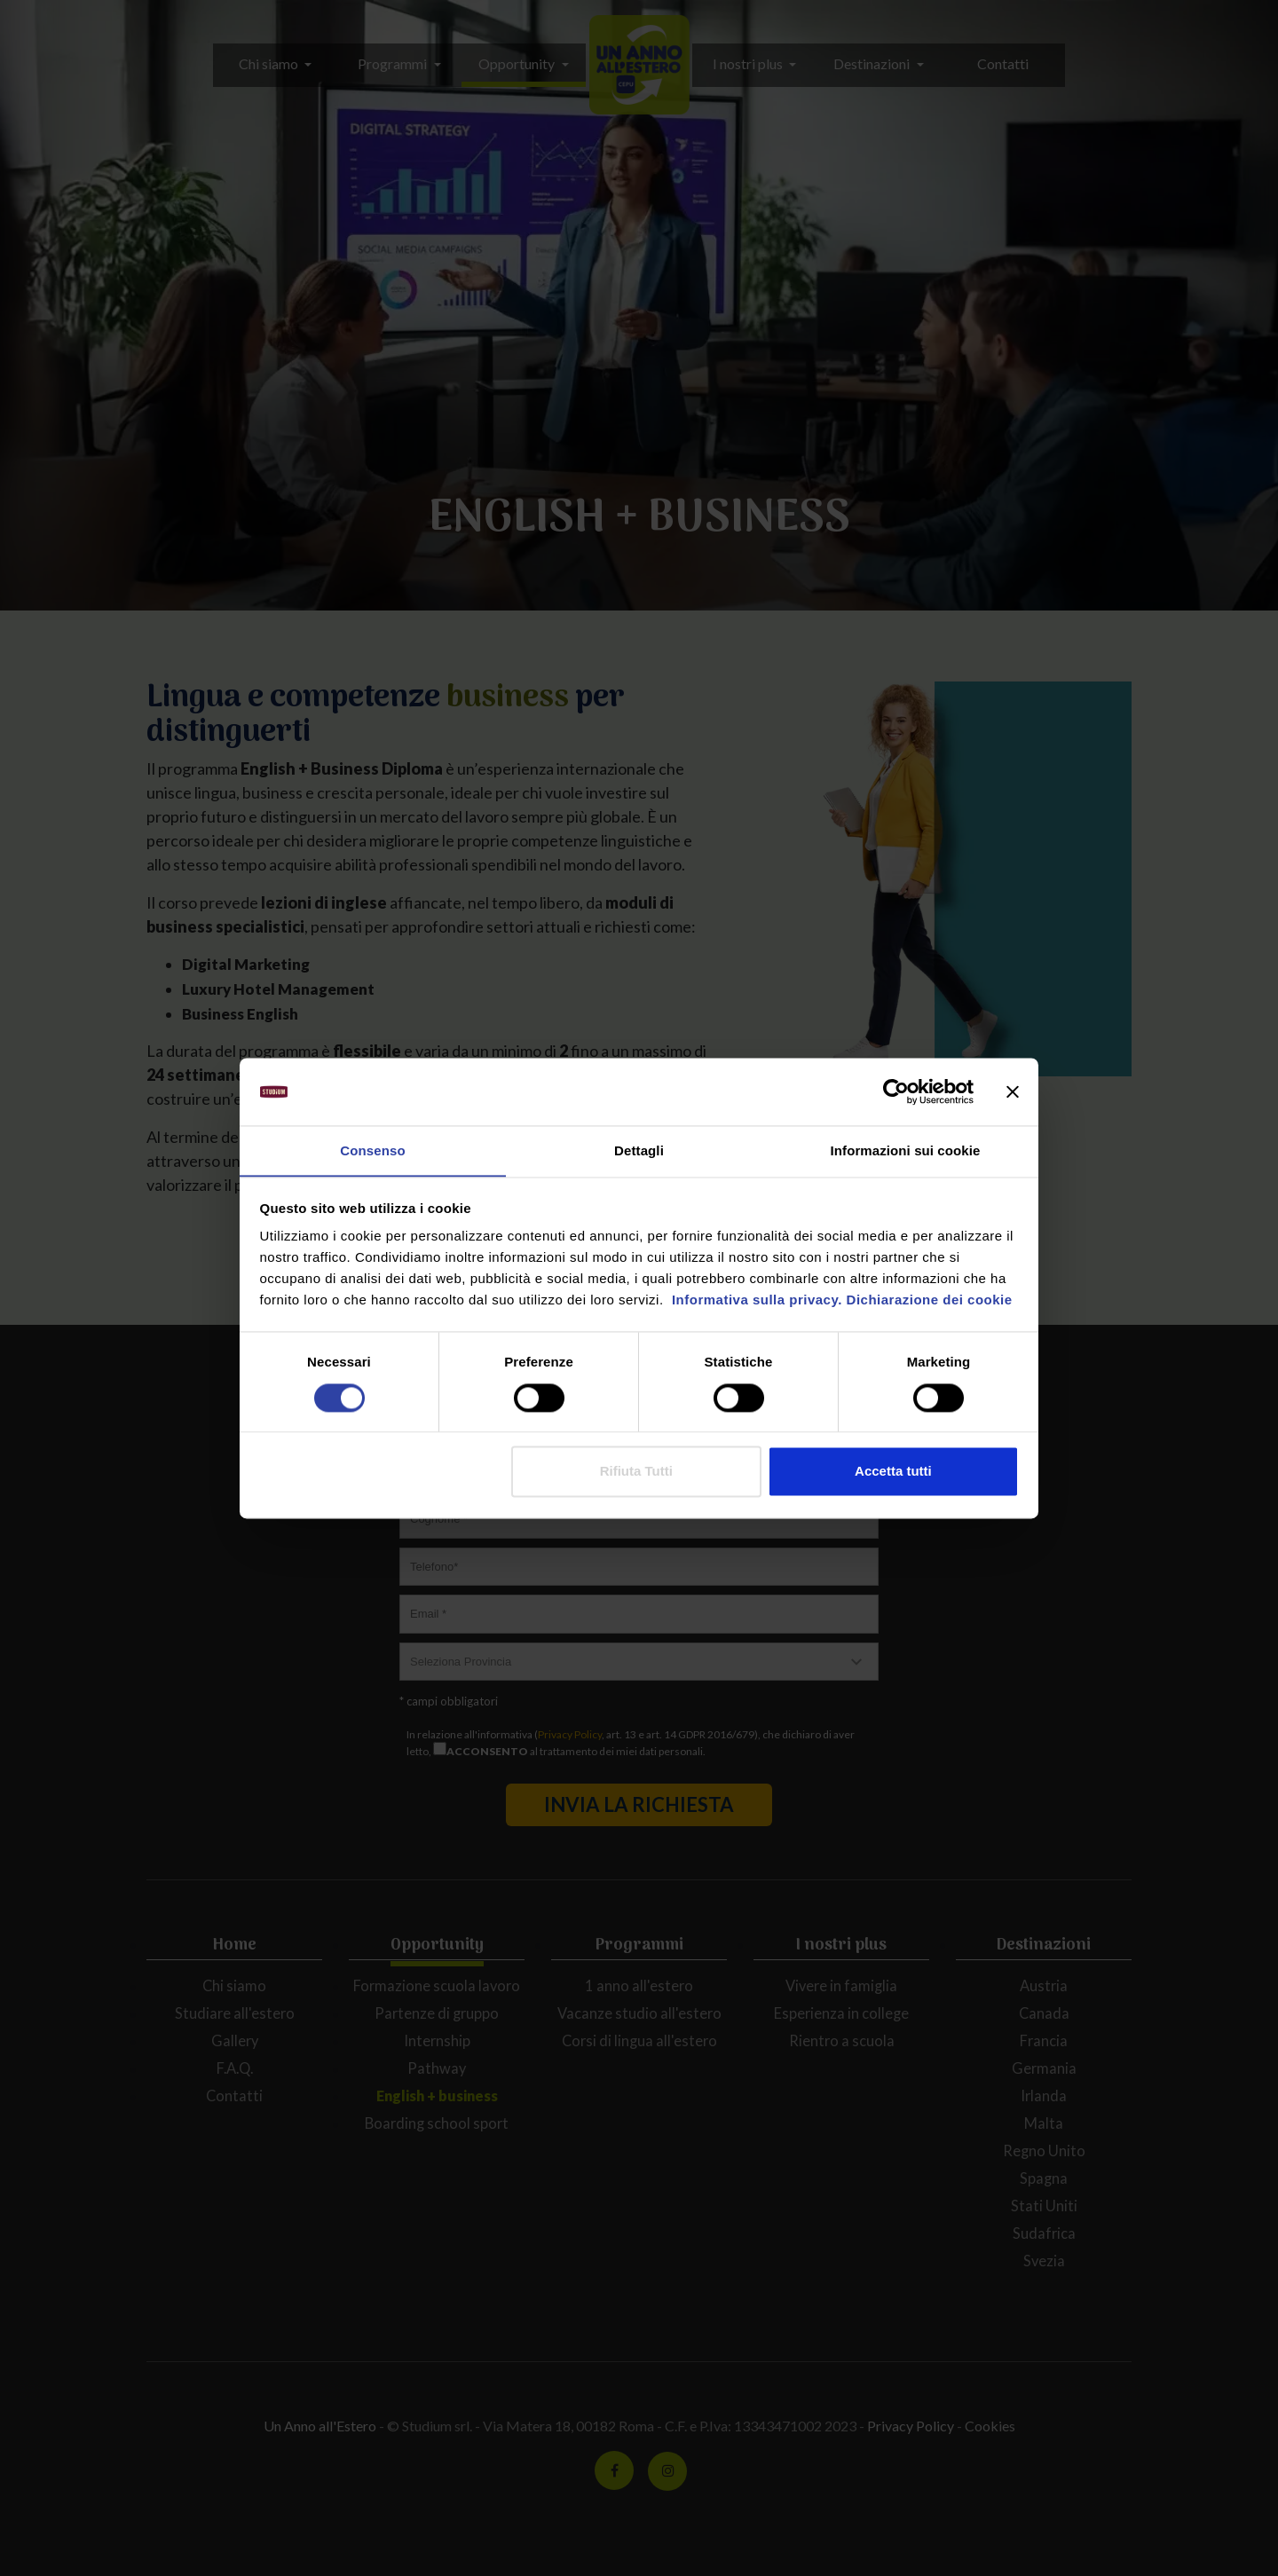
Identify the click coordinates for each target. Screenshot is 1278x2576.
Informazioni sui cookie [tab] (906, 1150)
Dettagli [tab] (639, 1150)
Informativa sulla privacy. (754, 1300)
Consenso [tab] (372, 1150)
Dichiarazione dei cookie (930, 1300)
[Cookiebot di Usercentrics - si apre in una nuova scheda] (896, 1091)
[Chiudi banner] (1012, 1091)
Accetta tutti (893, 1471)
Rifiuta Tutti (636, 1471)
